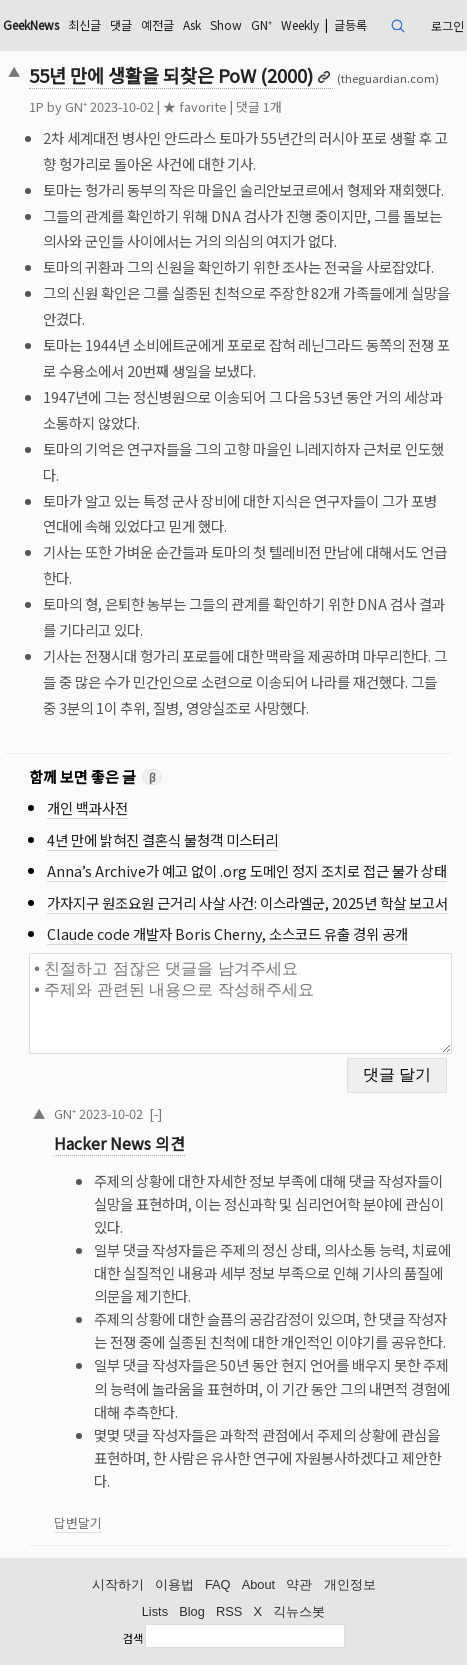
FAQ (218, 1584)
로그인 (447, 25)
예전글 (157, 24)
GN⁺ (261, 24)
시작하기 (118, 1584)
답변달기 (78, 1522)
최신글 (84, 24)
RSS (229, 1611)
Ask (192, 24)
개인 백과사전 (87, 807)
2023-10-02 (111, 1113)
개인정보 (350, 1584)
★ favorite (195, 106)
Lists (155, 1611)
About (258, 1584)
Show (226, 24)
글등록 (350, 24)
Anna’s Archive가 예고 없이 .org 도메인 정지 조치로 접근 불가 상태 (247, 870)
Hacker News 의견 (119, 1143)
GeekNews (31, 24)
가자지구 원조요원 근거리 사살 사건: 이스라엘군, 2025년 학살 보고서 (247, 902)
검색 (133, 1638)
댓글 (121, 24)
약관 (299, 1584)
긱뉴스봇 (299, 1611)
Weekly (300, 24)
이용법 (174, 1584)
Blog (192, 1611)
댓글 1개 (259, 106)
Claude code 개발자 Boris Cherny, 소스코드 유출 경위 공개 (227, 933)
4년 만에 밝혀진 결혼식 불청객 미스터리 (162, 839)
